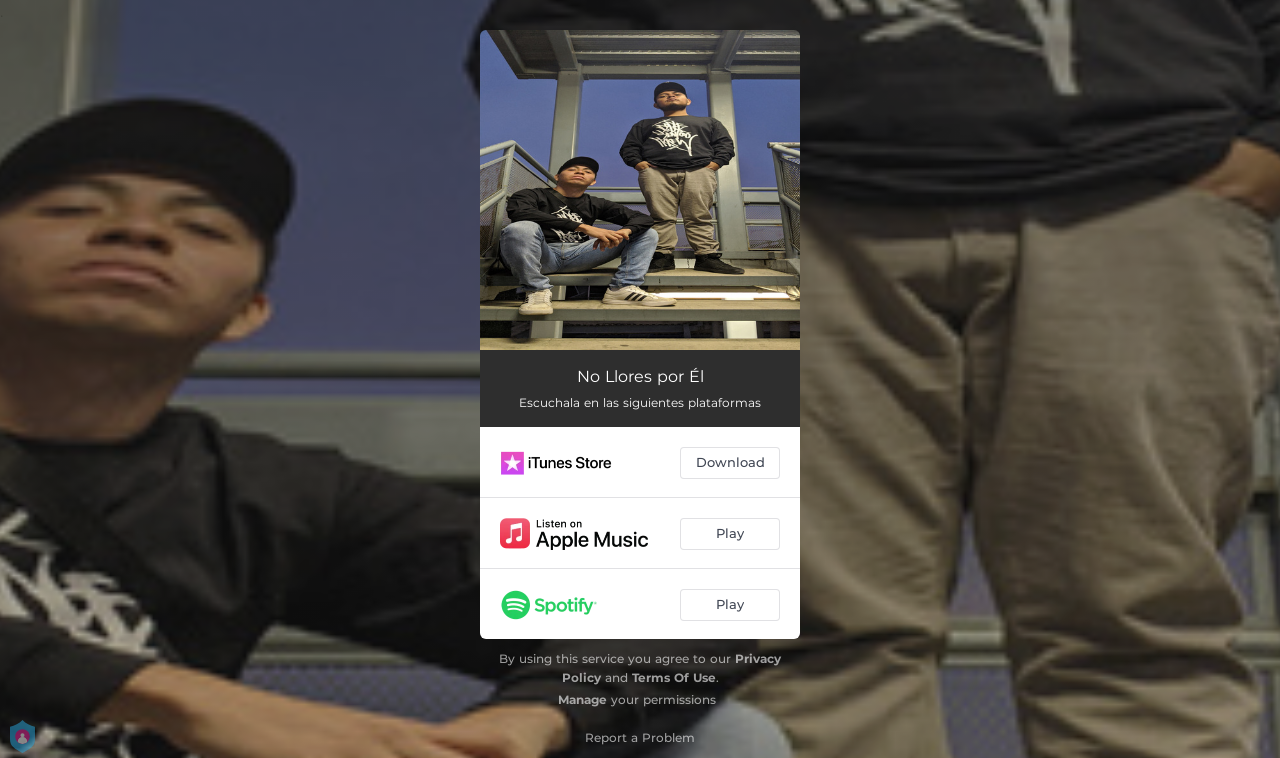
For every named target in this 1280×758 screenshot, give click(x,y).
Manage (582, 699)
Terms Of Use (674, 677)
